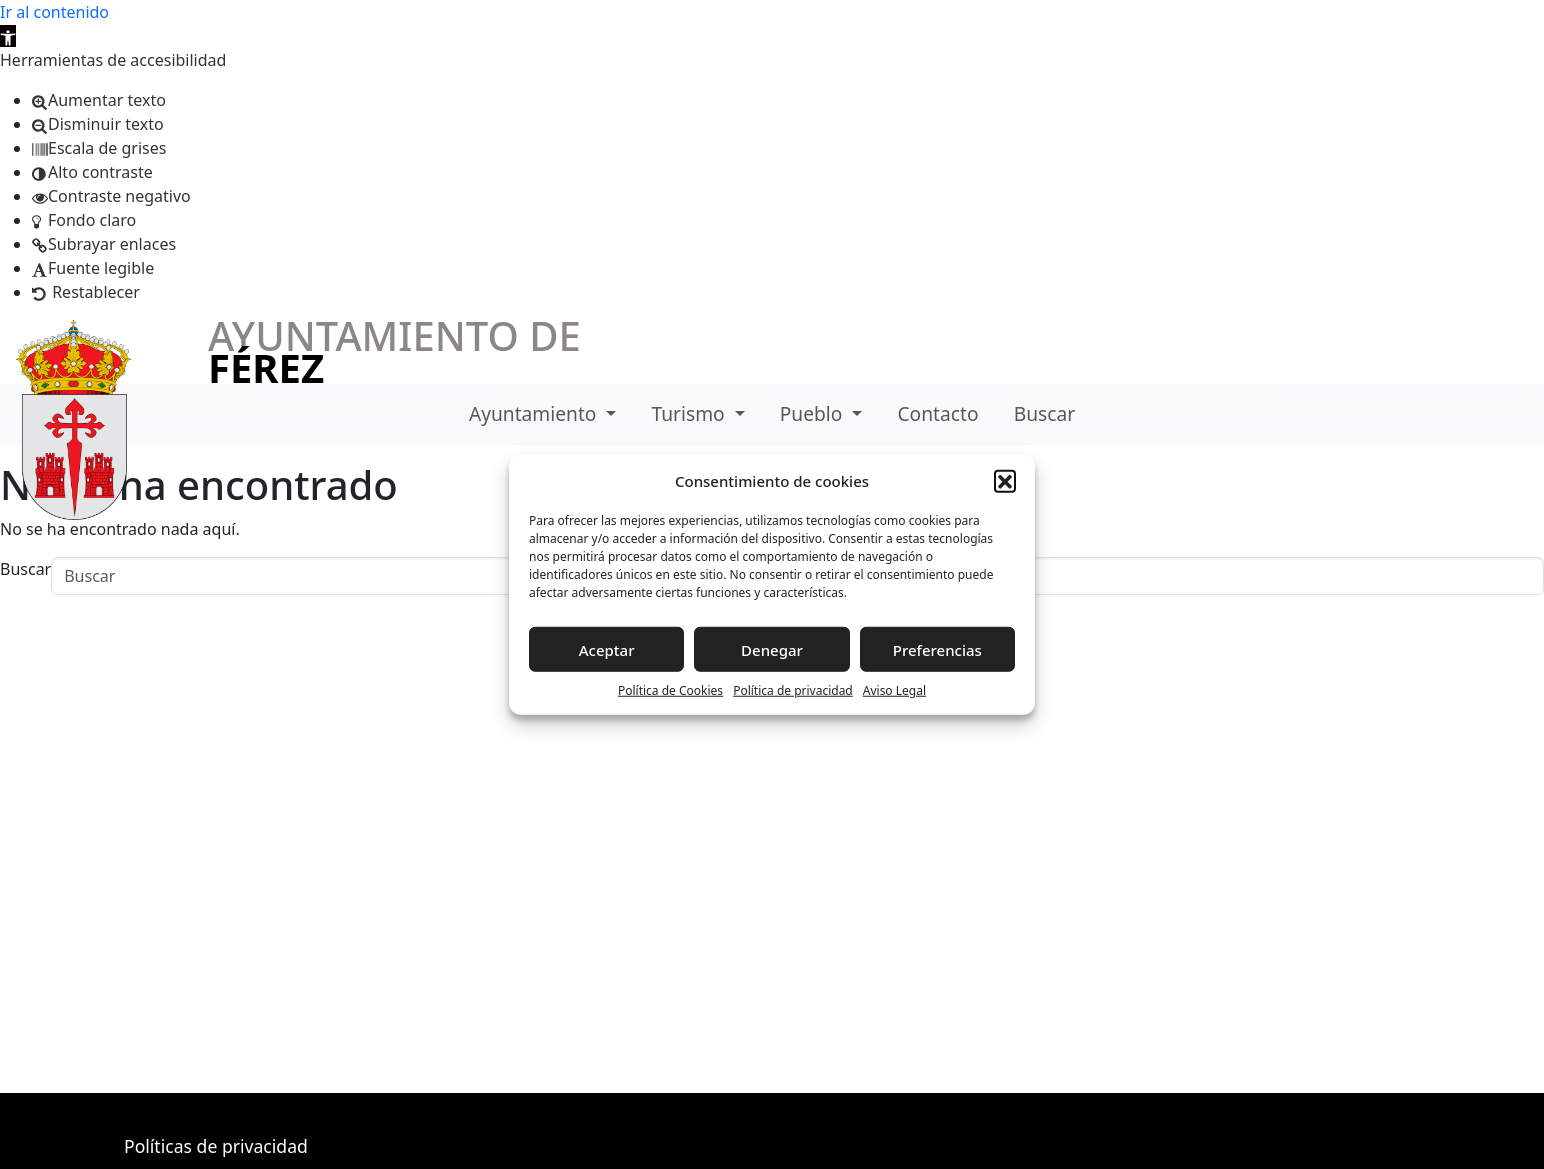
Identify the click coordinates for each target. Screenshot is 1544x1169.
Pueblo (814, 413)
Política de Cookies (670, 690)
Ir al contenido (54, 12)
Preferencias (937, 649)
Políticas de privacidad (216, 1146)
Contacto (937, 413)
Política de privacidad (793, 690)
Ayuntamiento (535, 413)
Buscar (1044, 413)
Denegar (772, 649)
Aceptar (607, 649)
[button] (8, 36)
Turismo (691, 413)
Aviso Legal (894, 690)
